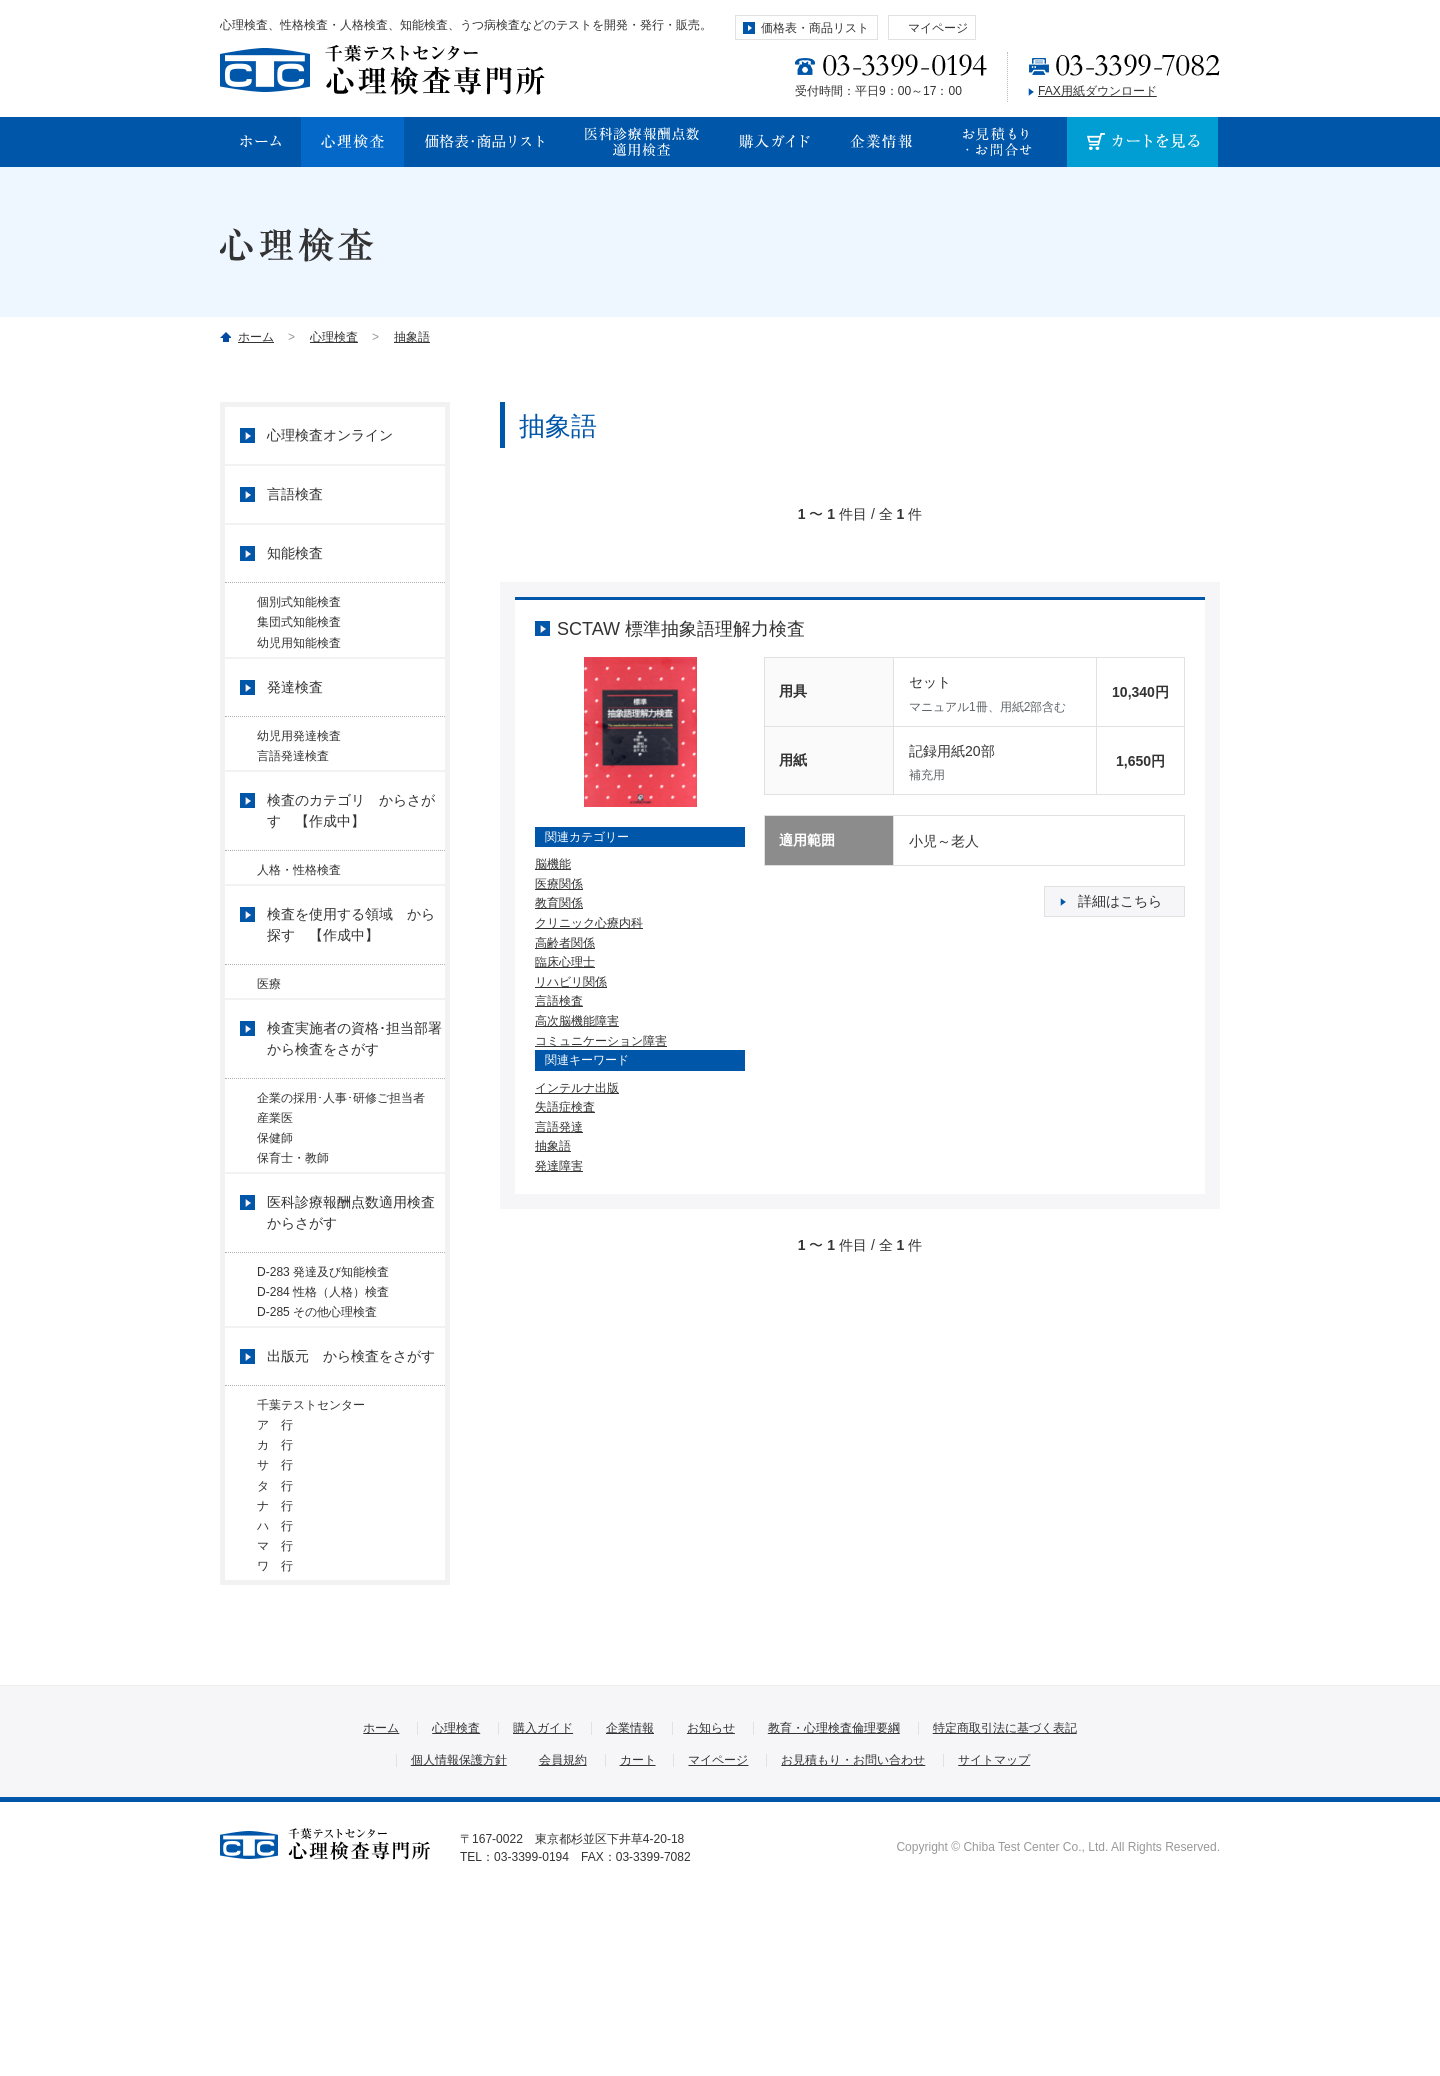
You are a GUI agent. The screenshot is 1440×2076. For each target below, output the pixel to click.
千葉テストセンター (311, 1514)
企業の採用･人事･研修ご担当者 (347, 1152)
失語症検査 (565, 1107)
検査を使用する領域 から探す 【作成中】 (351, 971)
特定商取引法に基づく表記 (1005, 1907)
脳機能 (553, 864)
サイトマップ (994, 1939)
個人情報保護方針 (459, 1939)
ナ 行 (275, 1654)
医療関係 (559, 884)
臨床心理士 (565, 962)
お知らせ (711, 1907)
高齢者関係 (565, 943)
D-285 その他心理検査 (317, 1414)
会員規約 (563, 1939)
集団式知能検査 (299, 630)
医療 (269, 1031)
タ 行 (275, 1626)
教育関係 (559, 903)
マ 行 (275, 1709)
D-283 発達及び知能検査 (323, 1358)
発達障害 (559, 1166)
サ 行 (281, 1598)
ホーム (256, 337)
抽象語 (412, 337)
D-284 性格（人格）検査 (323, 1386)
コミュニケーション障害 (601, 1041)
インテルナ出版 (577, 1088)
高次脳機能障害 (577, 1021)
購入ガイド (543, 1907)
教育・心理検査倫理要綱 (834, 1907)
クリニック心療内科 (589, 923)
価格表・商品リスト (815, 28)
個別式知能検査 (299, 602)
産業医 (275, 1180)
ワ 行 (275, 1737)
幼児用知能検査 (299, 658)
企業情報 (630, 1907)
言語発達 (559, 1127)
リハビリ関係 (571, 982)
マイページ (938, 28)
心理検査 (334, 337)
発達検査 (295, 710)
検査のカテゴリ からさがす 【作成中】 (351, 849)
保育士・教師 (293, 1236)
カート (638, 1939)
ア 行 (281, 1542)
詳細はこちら (1120, 901)
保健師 (275, 1208)
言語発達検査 (293, 787)
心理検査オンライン (330, 435)
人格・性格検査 (299, 909)
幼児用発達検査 (299, 759)
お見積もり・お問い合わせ (853, 1939)
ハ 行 (275, 1682)
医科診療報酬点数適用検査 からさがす (356, 1298)
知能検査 (295, 553)
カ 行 (275, 1570)
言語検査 (559, 1001)
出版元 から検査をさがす (351, 1465)
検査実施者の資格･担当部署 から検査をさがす (356, 1092)
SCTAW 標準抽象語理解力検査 (681, 629)
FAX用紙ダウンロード (1097, 91)
